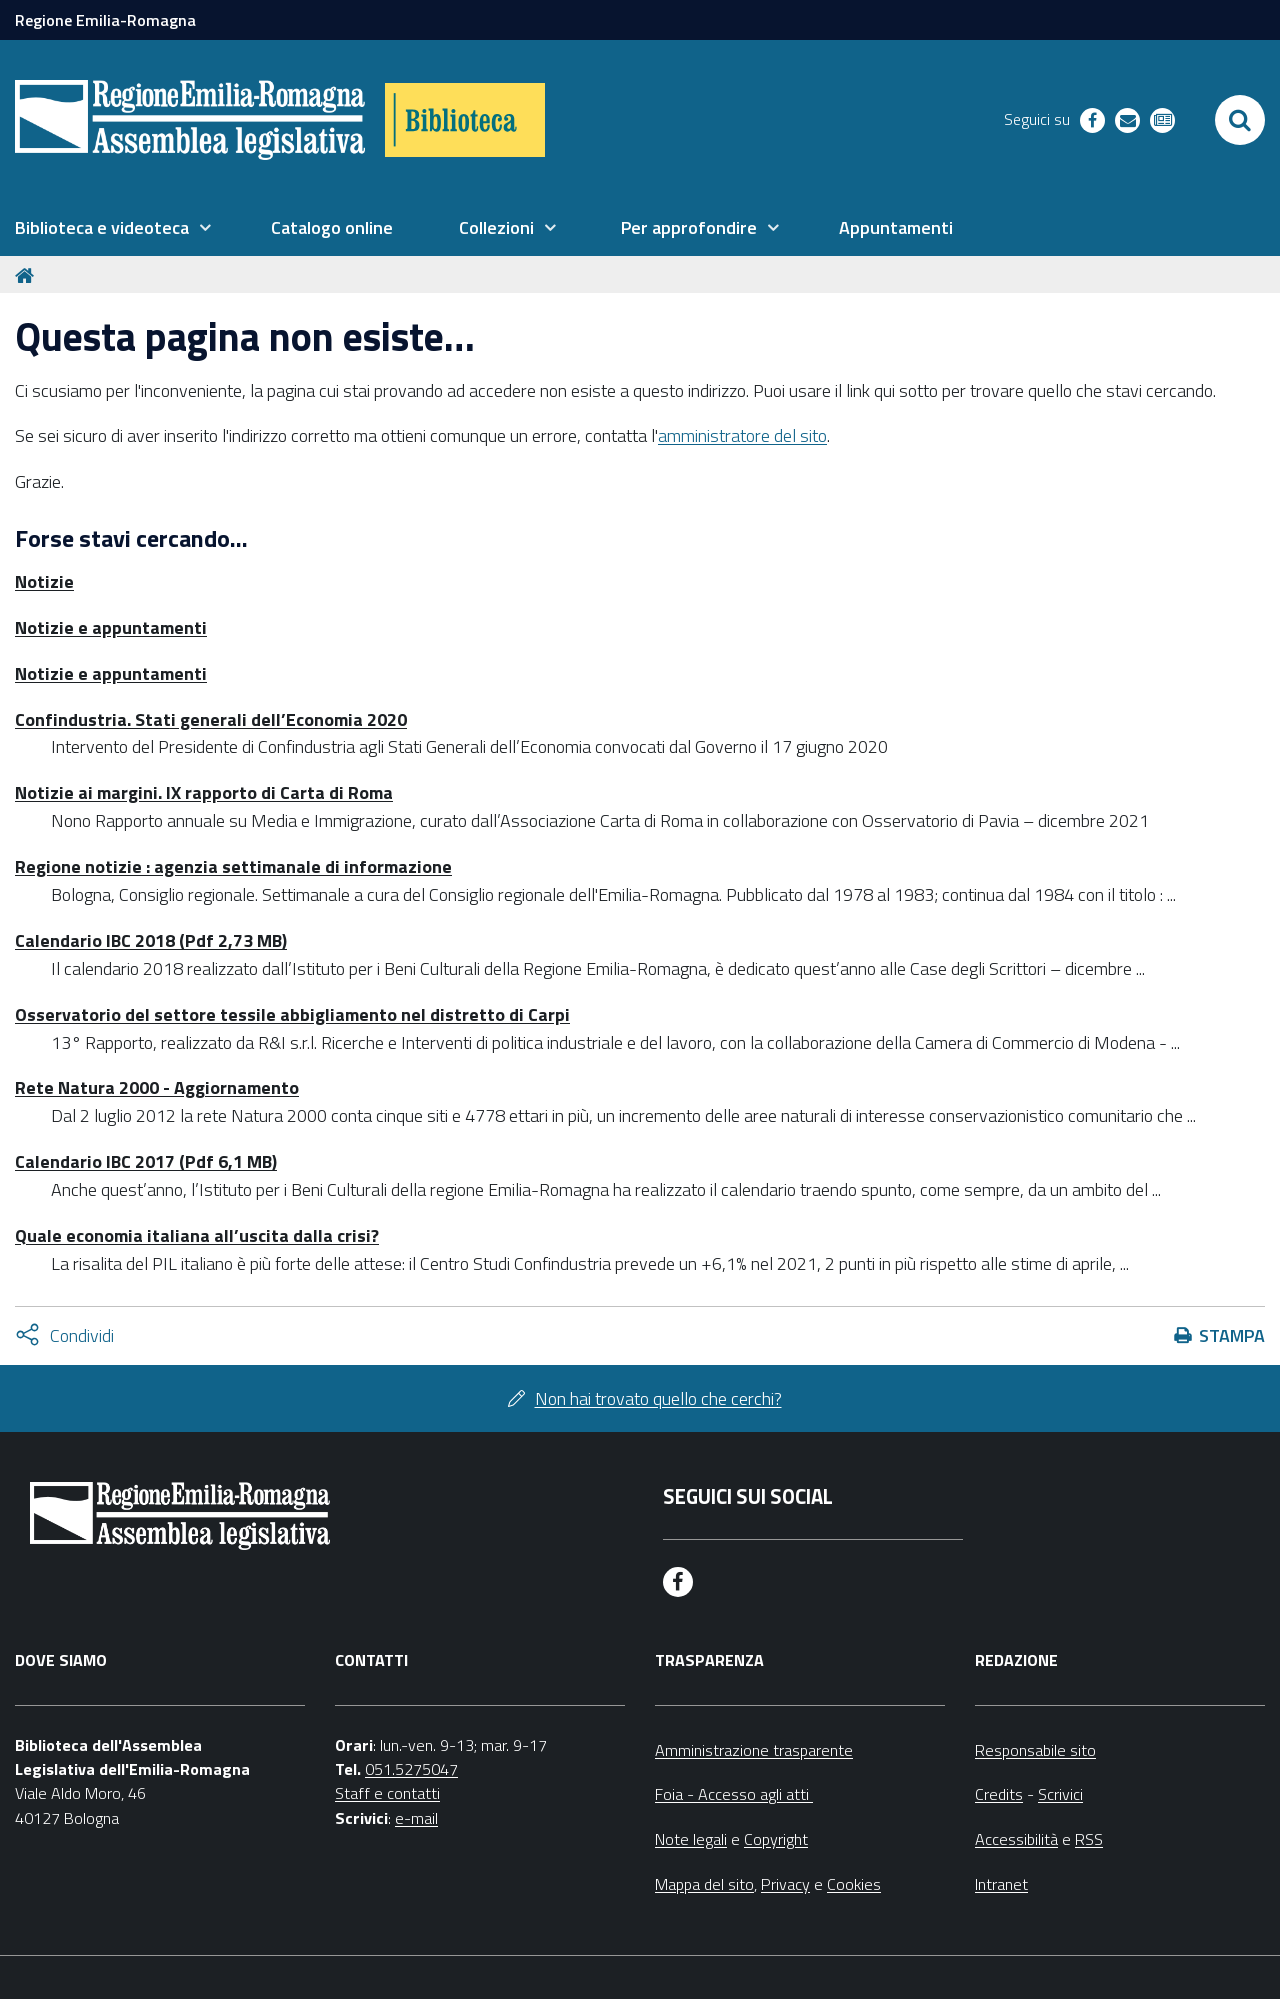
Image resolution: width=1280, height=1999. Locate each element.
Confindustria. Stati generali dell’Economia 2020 (211, 719)
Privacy (785, 1884)
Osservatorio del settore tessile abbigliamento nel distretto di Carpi (292, 1014)
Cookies (854, 1884)
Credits (999, 1794)
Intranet (1001, 1884)
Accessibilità (1016, 1839)
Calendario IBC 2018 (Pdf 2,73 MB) (151, 940)
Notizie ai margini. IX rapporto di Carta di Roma (204, 792)
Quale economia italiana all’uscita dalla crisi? (197, 1235)
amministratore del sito (742, 435)
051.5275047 (411, 1769)
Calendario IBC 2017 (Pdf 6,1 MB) (146, 1161)
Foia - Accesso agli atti (734, 1794)
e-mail (416, 1818)
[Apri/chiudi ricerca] (1240, 120)
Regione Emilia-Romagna (105, 20)
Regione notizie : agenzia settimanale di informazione (233, 866)
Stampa (1232, 1335)
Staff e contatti (387, 1793)
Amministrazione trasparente (754, 1750)
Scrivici (1060, 1794)
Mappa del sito (704, 1884)
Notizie (44, 581)
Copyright (776, 1839)
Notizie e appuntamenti (111, 627)
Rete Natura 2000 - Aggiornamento (157, 1087)
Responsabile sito (1035, 1750)
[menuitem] (113, 228)
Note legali (691, 1839)
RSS (1089, 1839)
